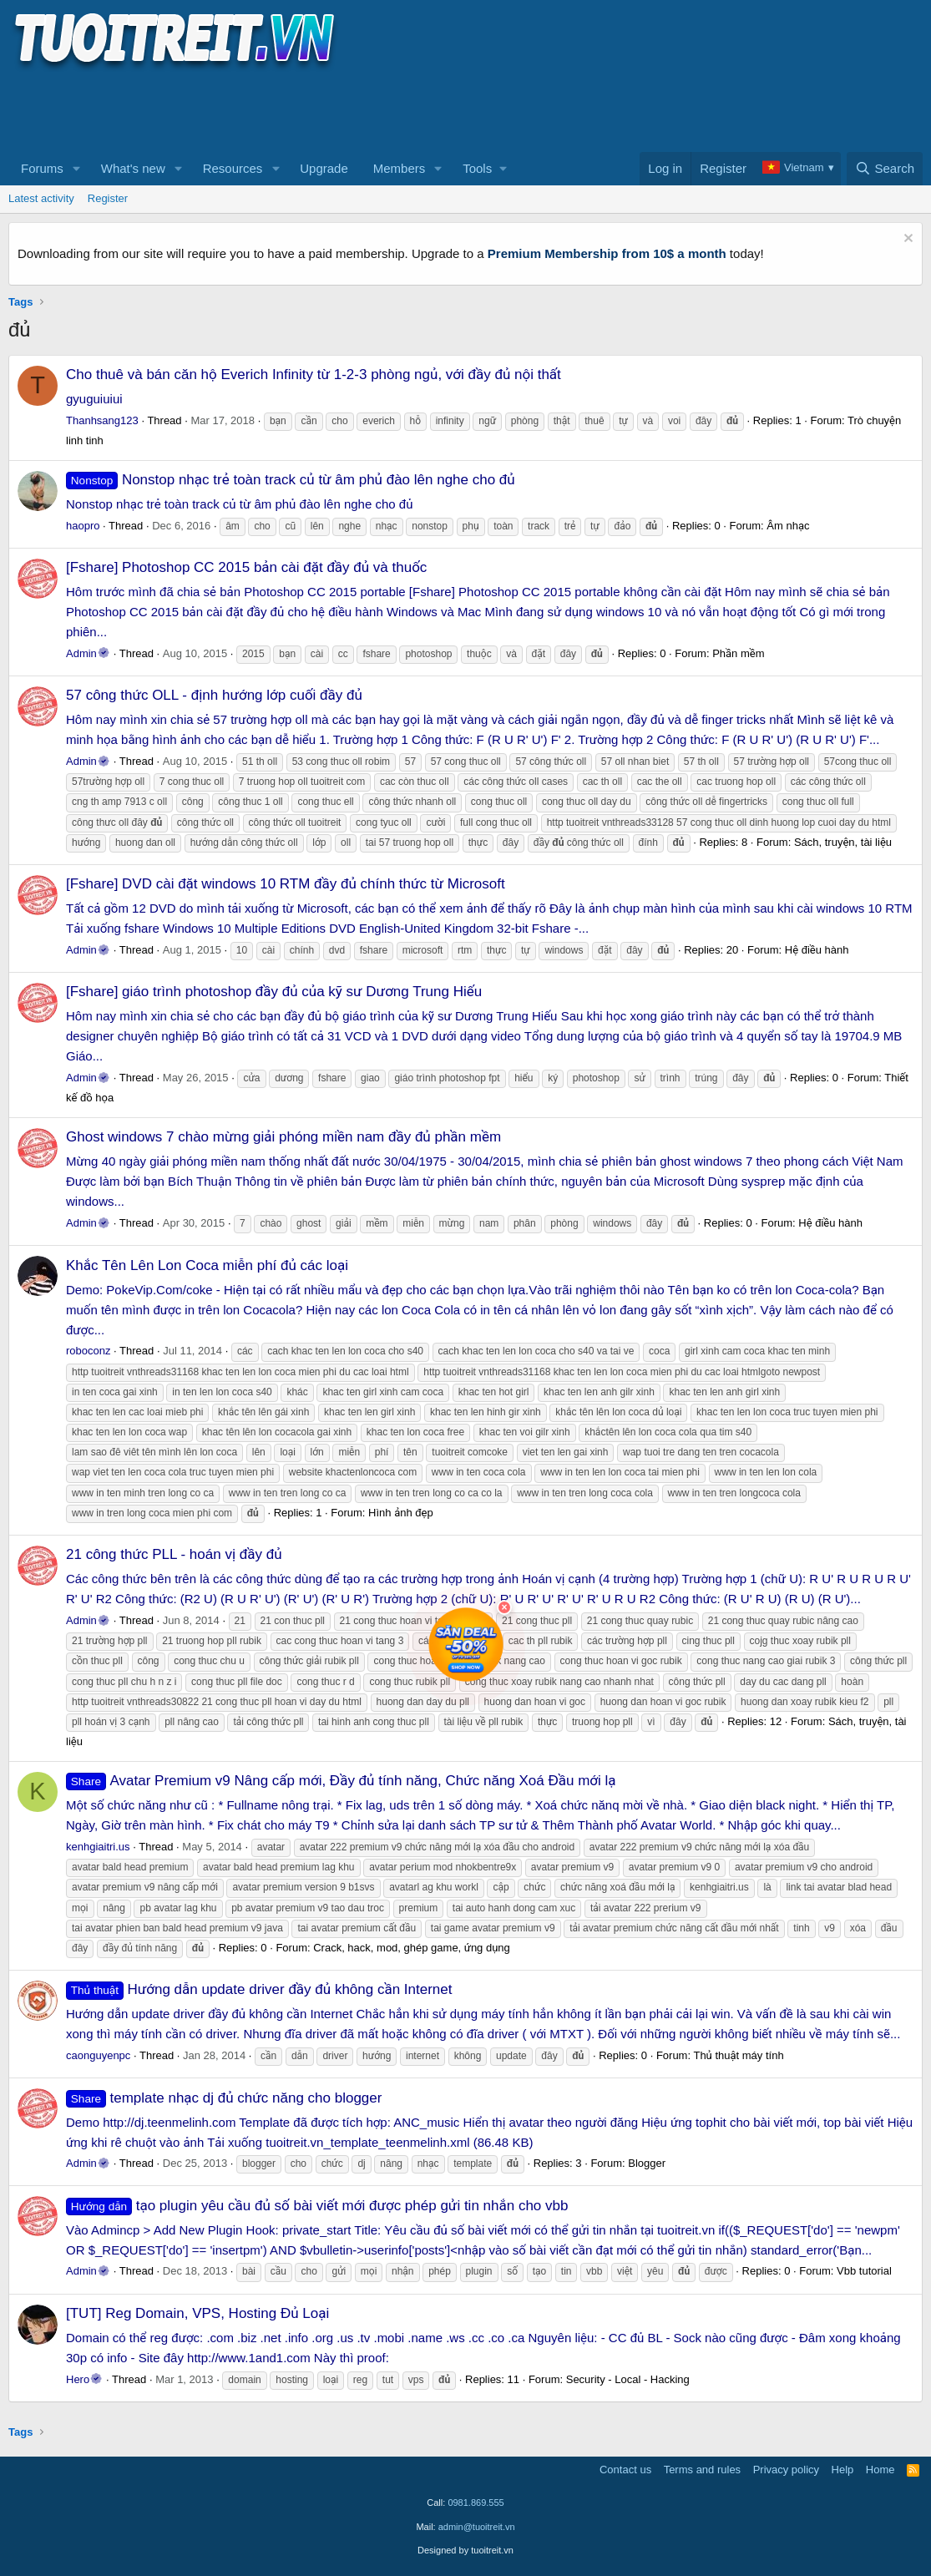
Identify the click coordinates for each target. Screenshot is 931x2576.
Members (399, 168)
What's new (133, 168)
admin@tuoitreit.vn (476, 2527)
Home (880, 2469)
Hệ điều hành (817, 950)
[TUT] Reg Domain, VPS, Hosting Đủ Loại (197, 2313)
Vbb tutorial (864, 2271)
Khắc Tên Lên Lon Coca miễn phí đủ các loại (207, 1265)
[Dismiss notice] (906, 240)
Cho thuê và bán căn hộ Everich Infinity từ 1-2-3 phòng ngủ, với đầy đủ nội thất (313, 374)
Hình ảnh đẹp (400, 1512)
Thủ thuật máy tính (738, 2055)
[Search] (885, 168)
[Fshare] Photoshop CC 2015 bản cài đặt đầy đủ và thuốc (246, 567)
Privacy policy (786, 2469)
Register (108, 198)
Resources (233, 168)
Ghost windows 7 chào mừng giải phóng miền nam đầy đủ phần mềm (283, 1137)
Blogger (646, 2163)
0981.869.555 (475, 2503)
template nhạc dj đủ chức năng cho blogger (224, 2098)
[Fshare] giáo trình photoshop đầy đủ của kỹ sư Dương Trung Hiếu (274, 992)
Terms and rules (702, 2469)
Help (843, 2469)
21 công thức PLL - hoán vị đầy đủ (174, 1554)
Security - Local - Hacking (628, 2379)
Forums (42, 168)
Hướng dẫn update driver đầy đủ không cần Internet (259, 1989)
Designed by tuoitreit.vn (465, 2550)
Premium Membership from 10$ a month (607, 253)
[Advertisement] (312, 109)
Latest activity (41, 198)
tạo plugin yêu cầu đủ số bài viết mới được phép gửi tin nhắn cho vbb (317, 2206)
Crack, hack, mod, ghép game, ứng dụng (411, 1947)
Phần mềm (738, 653)
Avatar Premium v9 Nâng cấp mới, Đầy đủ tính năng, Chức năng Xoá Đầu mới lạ (341, 1781)
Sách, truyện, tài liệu (843, 842)
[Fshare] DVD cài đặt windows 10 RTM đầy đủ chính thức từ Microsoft (285, 884)
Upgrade (324, 168)
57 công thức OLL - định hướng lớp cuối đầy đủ (214, 695)
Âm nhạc (788, 525)
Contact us (625, 2469)
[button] (77, 168)
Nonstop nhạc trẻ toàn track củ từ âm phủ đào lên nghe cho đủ (290, 480)
